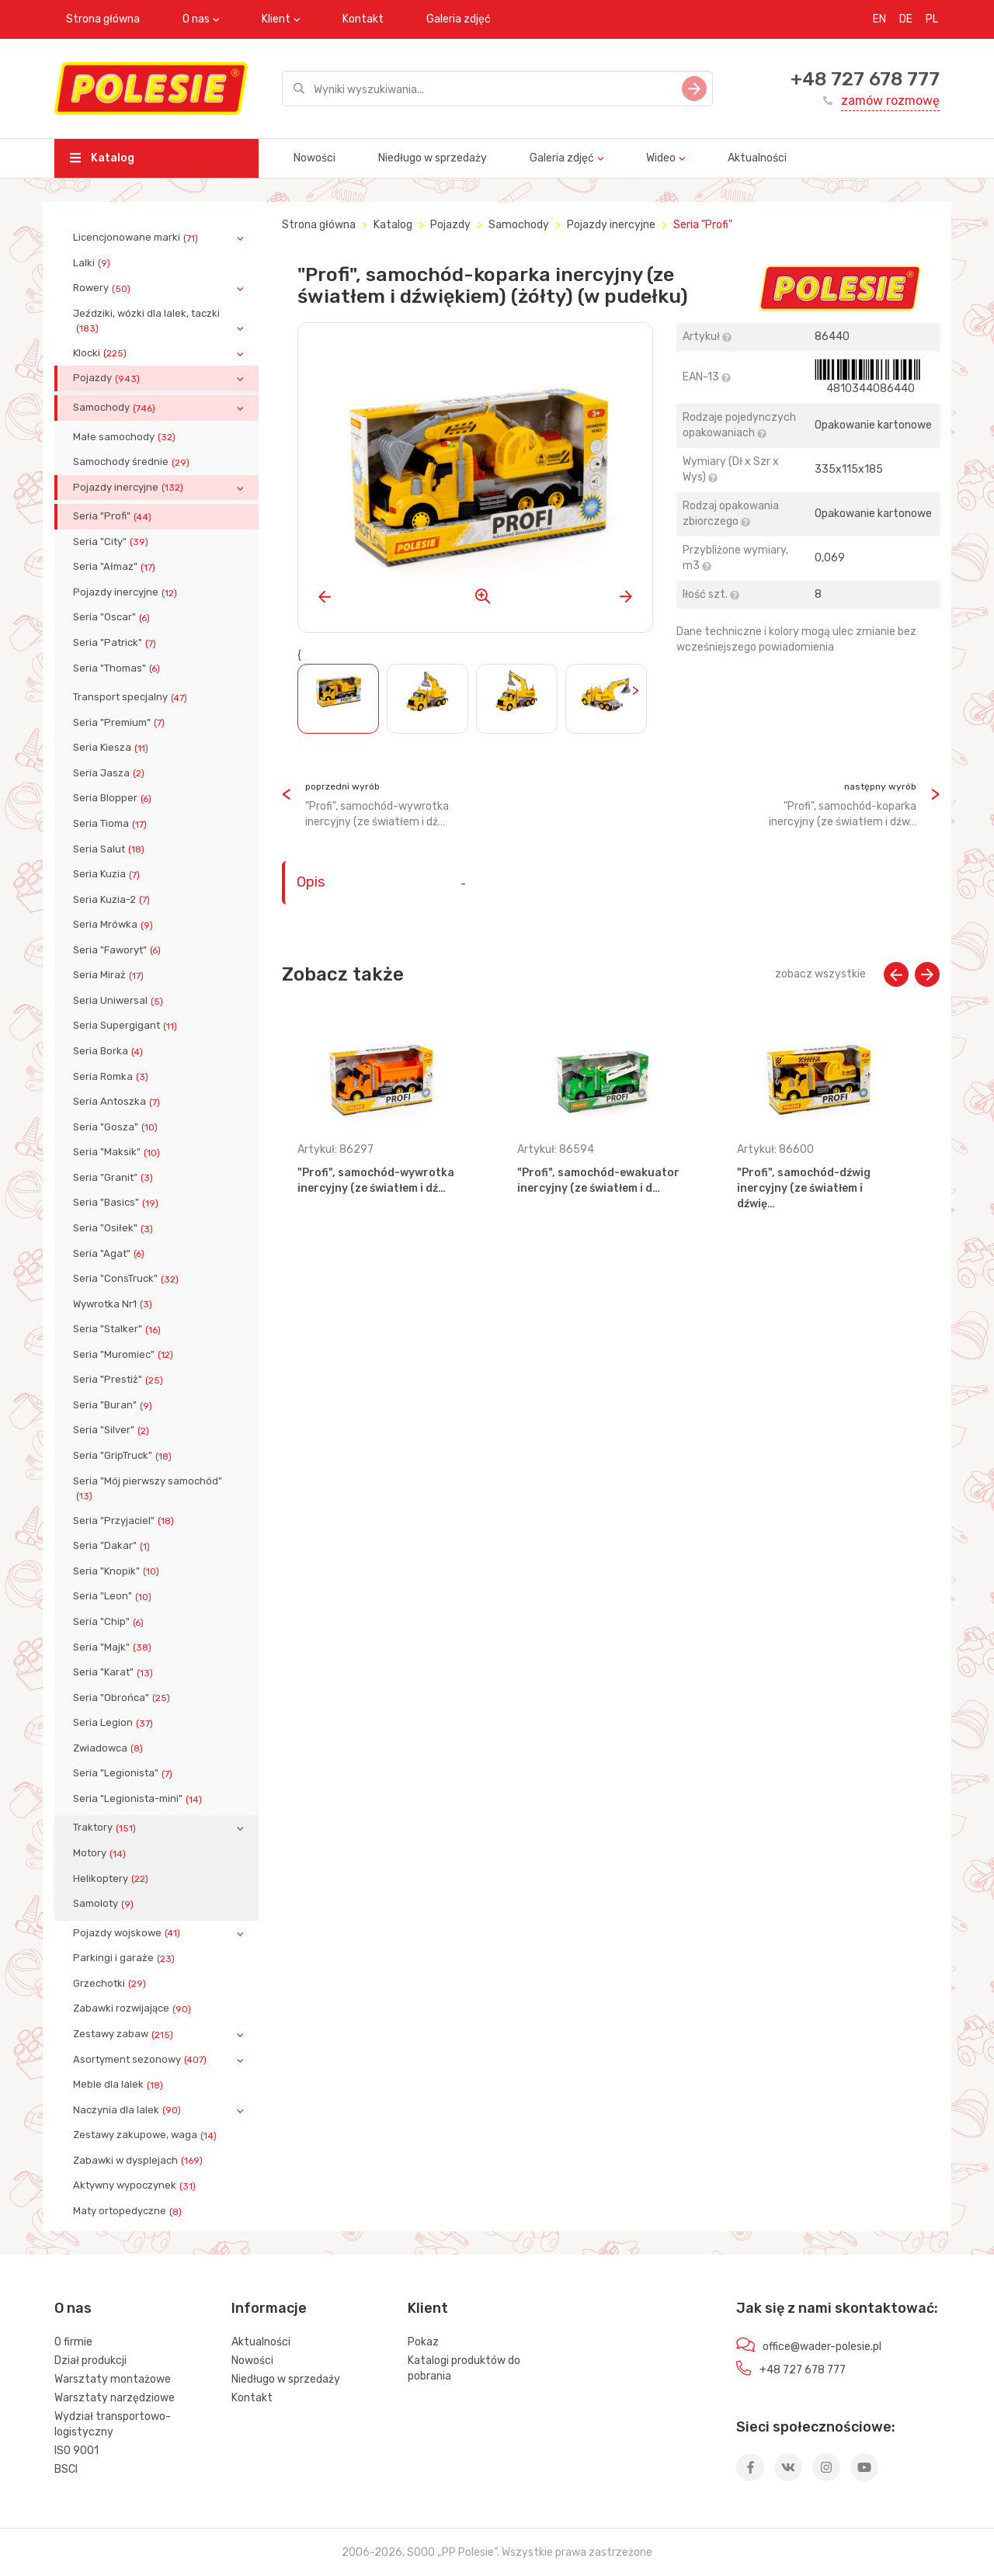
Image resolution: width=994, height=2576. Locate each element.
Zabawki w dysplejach (139, 2160)
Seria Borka (109, 1051)
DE (905, 19)
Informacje (269, 2308)
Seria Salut (110, 849)
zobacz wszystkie (820, 974)
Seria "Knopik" (117, 1571)
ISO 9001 (76, 2450)
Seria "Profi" (114, 516)
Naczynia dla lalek (128, 2110)
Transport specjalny (131, 697)
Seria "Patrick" (116, 643)
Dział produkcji (90, 2360)
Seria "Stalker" (118, 1329)
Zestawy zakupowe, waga (146, 2135)
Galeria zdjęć (458, 19)
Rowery (103, 288)
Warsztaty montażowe (112, 2379)
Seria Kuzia (108, 874)
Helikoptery (112, 1879)
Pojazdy (108, 378)
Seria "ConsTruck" (127, 1278)
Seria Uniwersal (119, 1001)
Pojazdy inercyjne (129, 487)
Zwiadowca (109, 1748)
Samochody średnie (133, 462)
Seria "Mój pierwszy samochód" (147, 1488)
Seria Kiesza (112, 747)
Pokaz (423, 2342)
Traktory (106, 1827)
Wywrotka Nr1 (114, 1304)
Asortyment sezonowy (141, 2060)
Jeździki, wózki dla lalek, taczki (146, 320)
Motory (101, 1853)
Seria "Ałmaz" (115, 567)
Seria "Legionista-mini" (139, 1799)
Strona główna (103, 19)
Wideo (661, 158)
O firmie (73, 2342)
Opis (311, 881)
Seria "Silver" (112, 1430)
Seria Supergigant (126, 1025)
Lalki (93, 263)
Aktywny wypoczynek (136, 2185)
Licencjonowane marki (137, 237)
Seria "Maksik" (118, 1152)
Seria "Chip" (110, 1622)
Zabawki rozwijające (133, 2008)
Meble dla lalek (119, 2084)
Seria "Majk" (114, 1647)
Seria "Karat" (114, 1672)
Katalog (102, 158)
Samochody (115, 407)
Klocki (101, 353)
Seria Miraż (110, 975)
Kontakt (363, 19)
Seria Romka (112, 1077)
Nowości (314, 158)
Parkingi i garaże (125, 1958)
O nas (196, 19)
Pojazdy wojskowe (128, 1933)
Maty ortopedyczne (129, 2211)
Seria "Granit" (114, 1178)
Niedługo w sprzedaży (432, 158)
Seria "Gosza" (117, 1127)
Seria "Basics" (117, 1202)
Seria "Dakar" (113, 1546)
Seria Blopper (114, 798)
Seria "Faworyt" (118, 950)
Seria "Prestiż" (119, 1379)
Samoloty (105, 1903)
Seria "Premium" (120, 723)
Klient (276, 19)
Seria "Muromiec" (124, 1355)
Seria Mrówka (114, 924)
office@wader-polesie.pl (822, 2346)
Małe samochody (126, 437)
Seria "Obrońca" (123, 1698)
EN (879, 19)
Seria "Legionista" (124, 1773)
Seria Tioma (111, 824)
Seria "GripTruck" (124, 1455)
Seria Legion (114, 1723)
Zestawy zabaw (124, 2034)
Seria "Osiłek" (114, 1228)
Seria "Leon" (114, 1596)
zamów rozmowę (890, 100)
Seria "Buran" (114, 1405)
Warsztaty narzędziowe (114, 2397)
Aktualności (757, 158)
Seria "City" (112, 542)
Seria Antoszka (118, 1101)
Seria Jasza (110, 773)
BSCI (66, 2469)
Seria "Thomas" (118, 668)
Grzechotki (111, 1983)
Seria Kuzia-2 (113, 900)
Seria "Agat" (110, 1254)
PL (932, 19)
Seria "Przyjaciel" (125, 1521)
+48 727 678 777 (865, 79)
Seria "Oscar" (113, 617)
